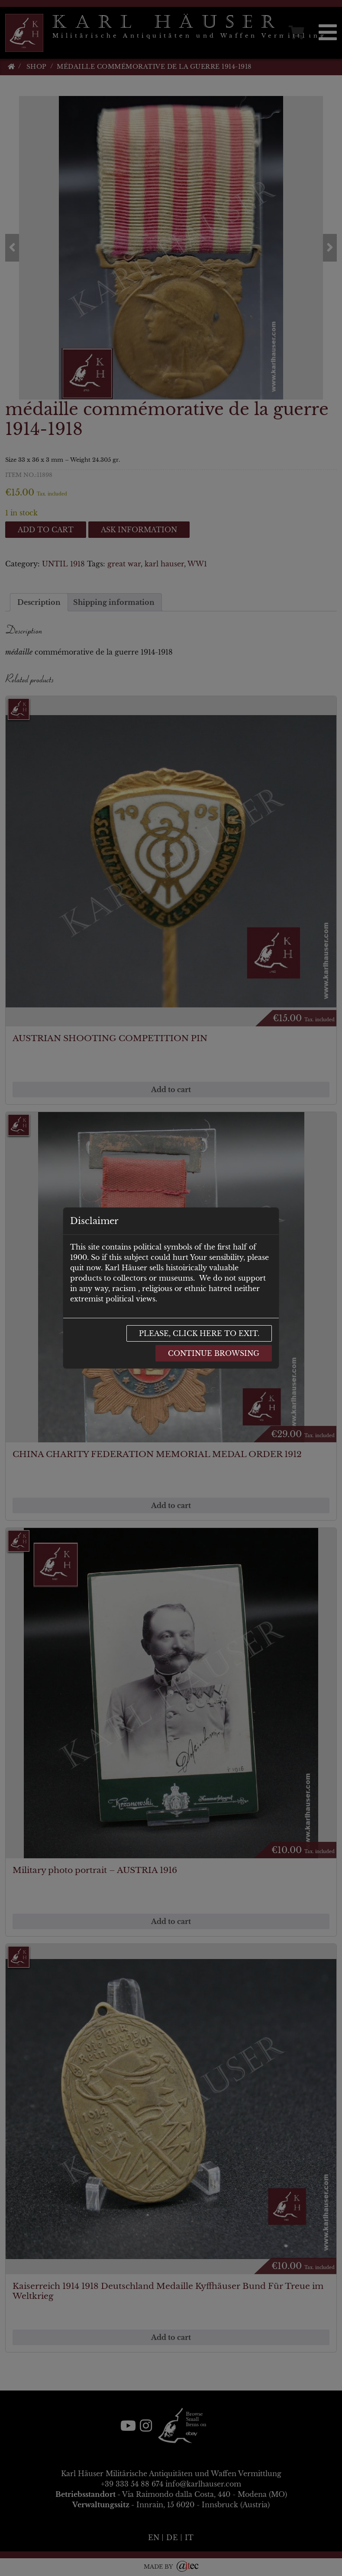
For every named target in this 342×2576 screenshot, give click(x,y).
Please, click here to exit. (199, 1333)
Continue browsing (213, 1353)
